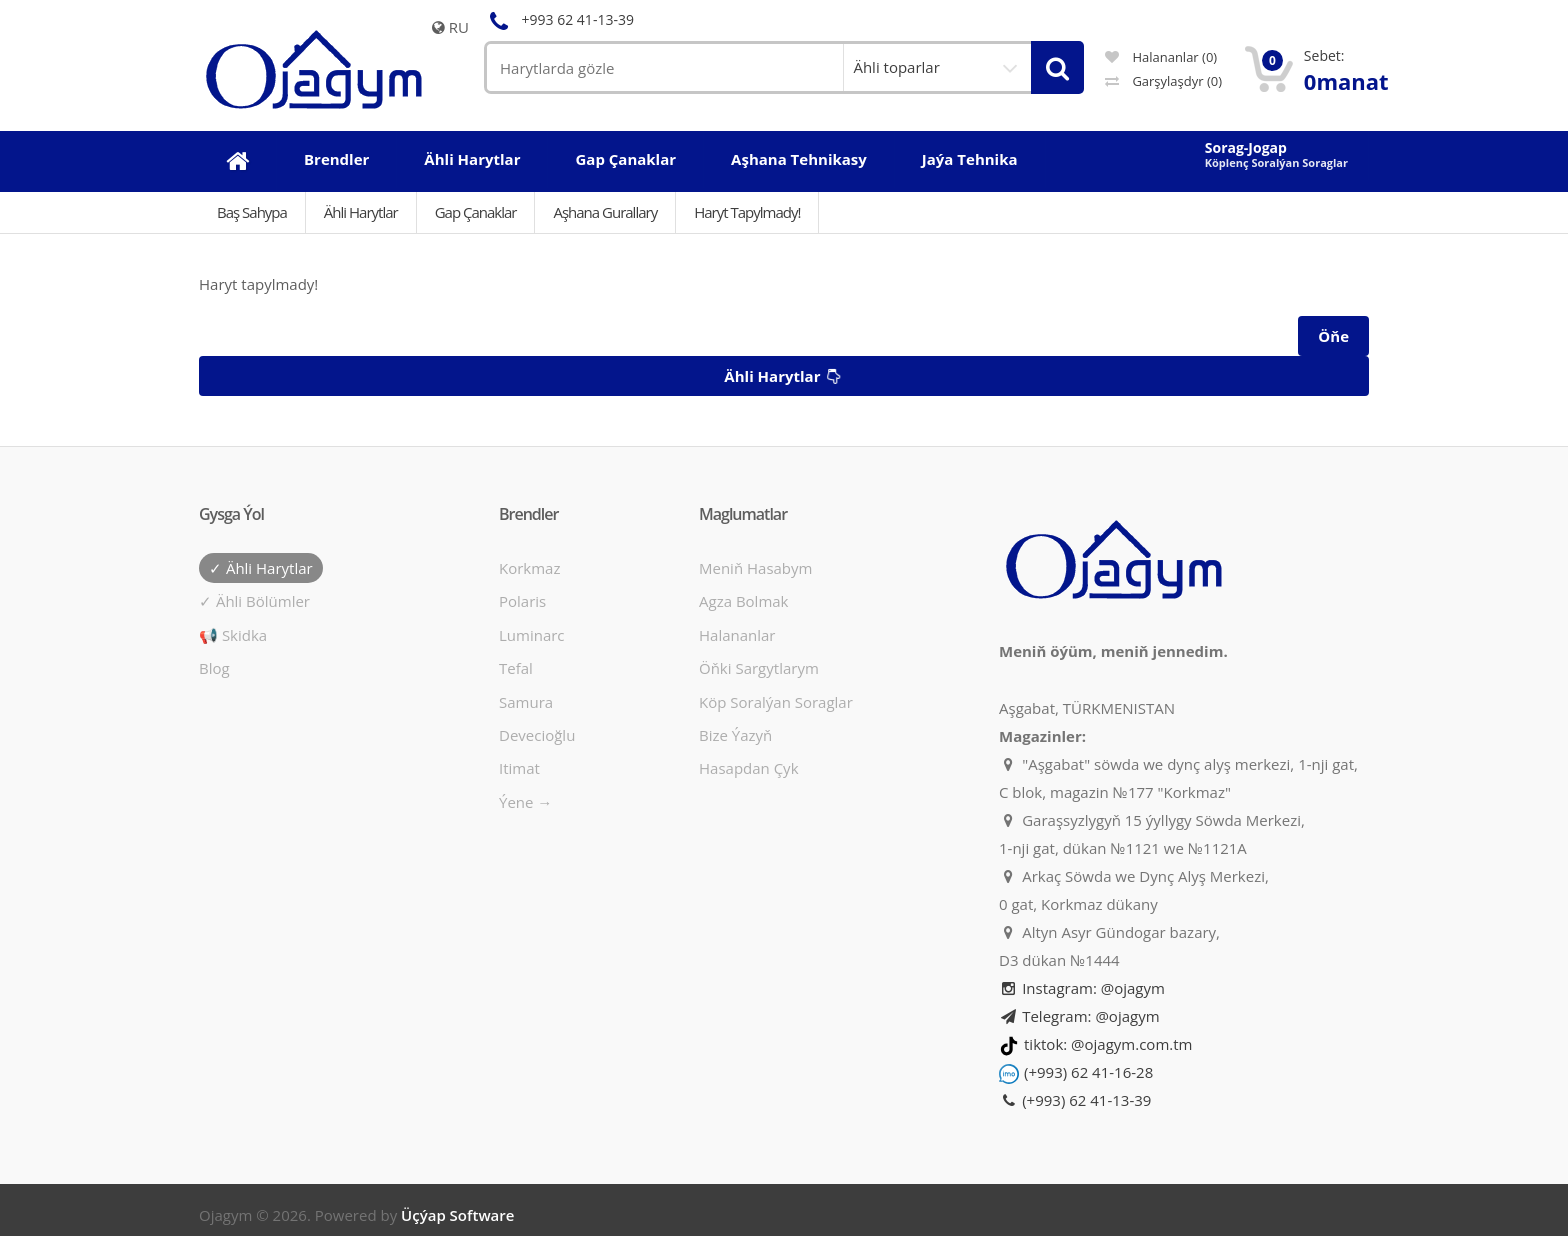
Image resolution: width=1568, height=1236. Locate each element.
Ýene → (525, 802)
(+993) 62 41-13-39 (1075, 1100)
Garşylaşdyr (1163, 81)
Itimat (519, 768)
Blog (214, 668)
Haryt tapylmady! (747, 212)
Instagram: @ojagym (1082, 988)
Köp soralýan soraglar (776, 702)
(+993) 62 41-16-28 (1088, 1072)
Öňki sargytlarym (759, 668)
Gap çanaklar (476, 212)
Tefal (516, 668)
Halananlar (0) (1161, 57)
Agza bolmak (744, 601)
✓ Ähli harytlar (261, 568)
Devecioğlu (537, 735)
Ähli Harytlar (361, 212)
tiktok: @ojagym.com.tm (1108, 1044)
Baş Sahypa (252, 212)
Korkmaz (529, 568)
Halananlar (737, 635)
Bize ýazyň (735, 735)
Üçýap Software (457, 1215)
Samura (526, 702)
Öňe (1333, 336)
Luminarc (532, 635)
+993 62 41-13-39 (559, 19)
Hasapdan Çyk (749, 768)
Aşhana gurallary (605, 212)
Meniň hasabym (755, 568)
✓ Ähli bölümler (254, 601)
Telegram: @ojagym (1079, 1016)
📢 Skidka (233, 635)
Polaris (522, 601)
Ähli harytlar (785, 377)
